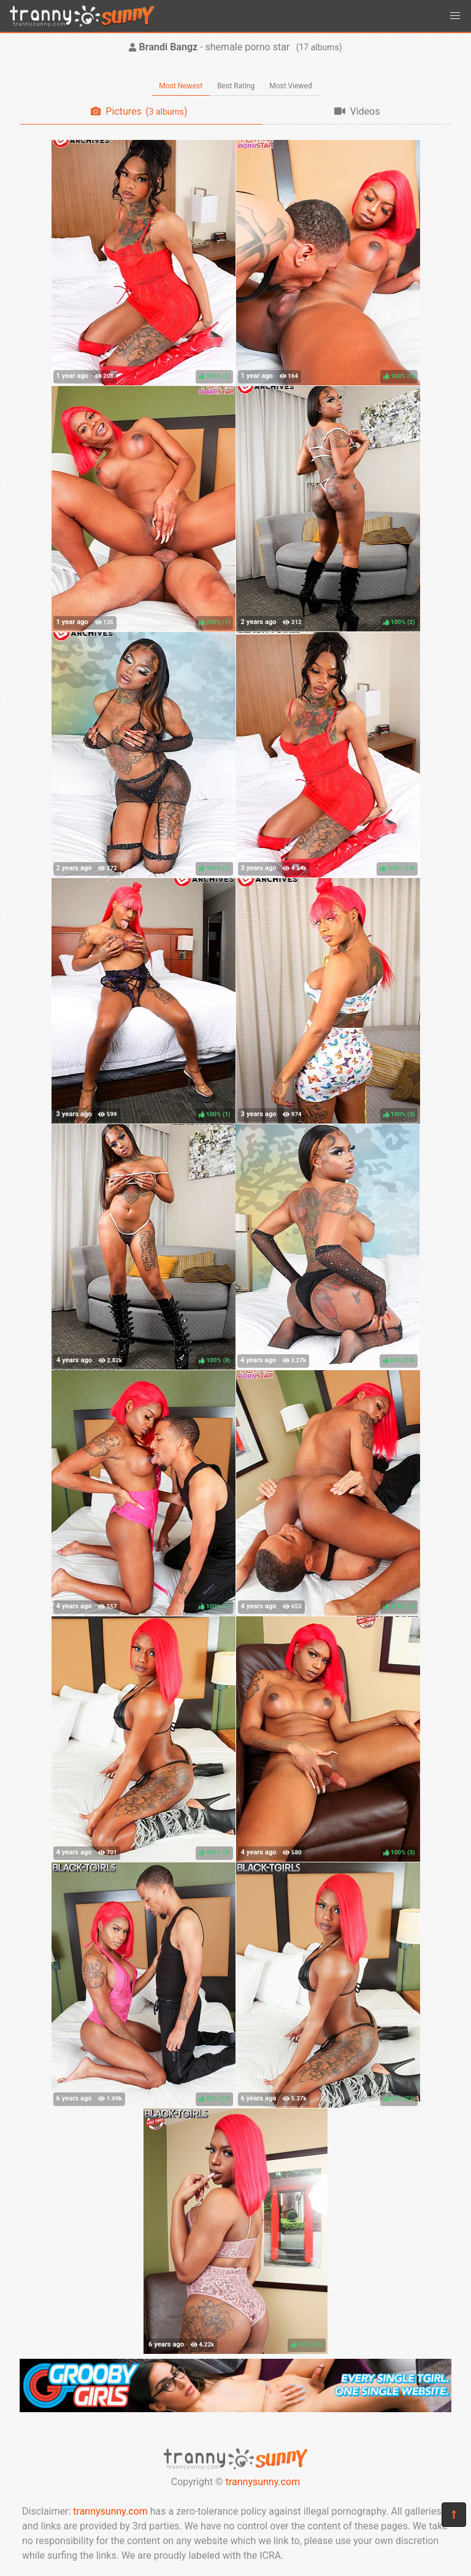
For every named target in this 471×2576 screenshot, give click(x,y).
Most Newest (180, 86)
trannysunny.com (263, 2482)
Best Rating (236, 86)
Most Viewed (290, 86)
